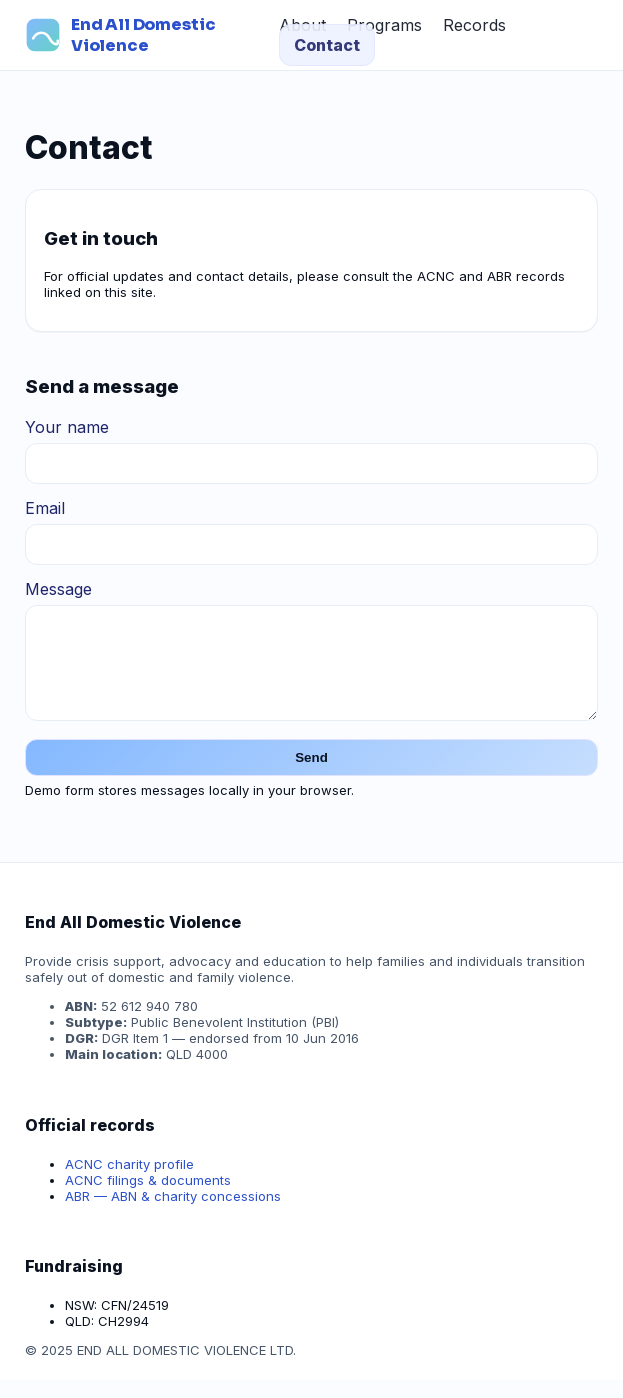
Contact (327, 45)
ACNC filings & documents (148, 1198)
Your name (67, 427)
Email (45, 508)
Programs (384, 25)
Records (474, 25)
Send (311, 775)
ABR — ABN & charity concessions (173, 1214)
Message (58, 589)
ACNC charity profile (129, 1182)
